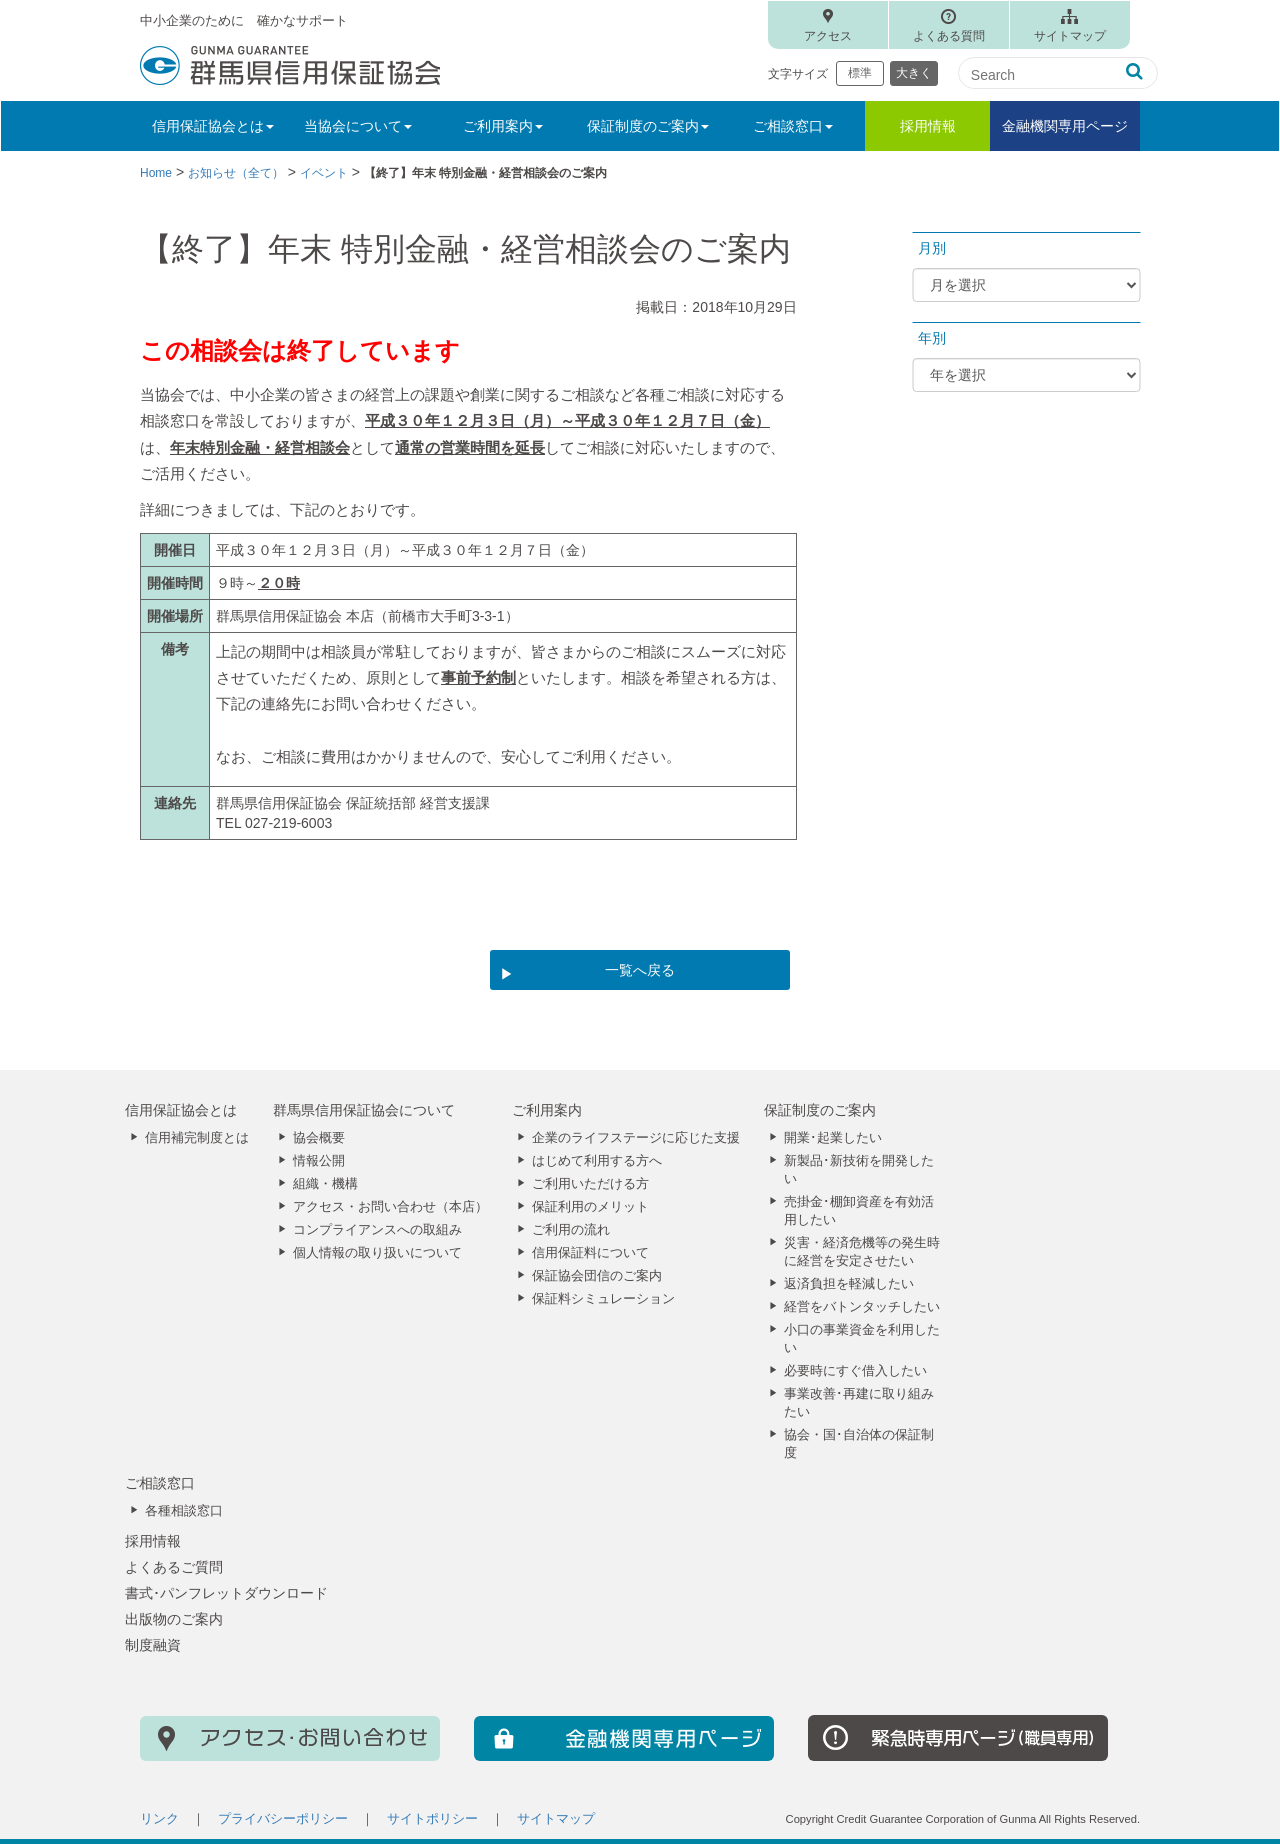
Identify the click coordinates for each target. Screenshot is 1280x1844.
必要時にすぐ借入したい (855, 1371)
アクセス (828, 36)
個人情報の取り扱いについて (377, 1253)
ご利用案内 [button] (503, 126)
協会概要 (319, 1138)
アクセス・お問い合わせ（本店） (390, 1207)
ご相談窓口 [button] (793, 126)
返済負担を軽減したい (849, 1284)
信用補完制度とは (197, 1138)
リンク (159, 1819)
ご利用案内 (547, 1110)
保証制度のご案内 (820, 1110)
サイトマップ (1070, 36)
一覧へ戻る (640, 970)
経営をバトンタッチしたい (862, 1307)
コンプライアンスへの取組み (377, 1230)
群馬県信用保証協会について (364, 1110)
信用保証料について (590, 1253)
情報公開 (319, 1161)
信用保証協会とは (181, 1110)
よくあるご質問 (174, 1567)
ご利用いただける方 (590, 1184)
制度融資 (153, 1645)
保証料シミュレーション (603, 1299)
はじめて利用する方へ (597, 1161)
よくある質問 (949, 36)
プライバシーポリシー (283, 1819)
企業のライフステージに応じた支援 (636, 1138)
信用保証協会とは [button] (213, 126)
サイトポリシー (432, 1819)
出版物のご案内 (174, 1619)
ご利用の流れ (571, 1230)
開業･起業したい (833, 1138)
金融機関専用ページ (1065, 126)
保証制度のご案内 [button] (648, 126)
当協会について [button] (358, 126)
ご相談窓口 (160, 1483)
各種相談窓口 (184, 1511)
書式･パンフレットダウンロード (226, 1593)
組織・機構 (325, 1184)
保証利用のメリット (590, 1207)
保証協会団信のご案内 (597, 1276)
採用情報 (928, 126)
